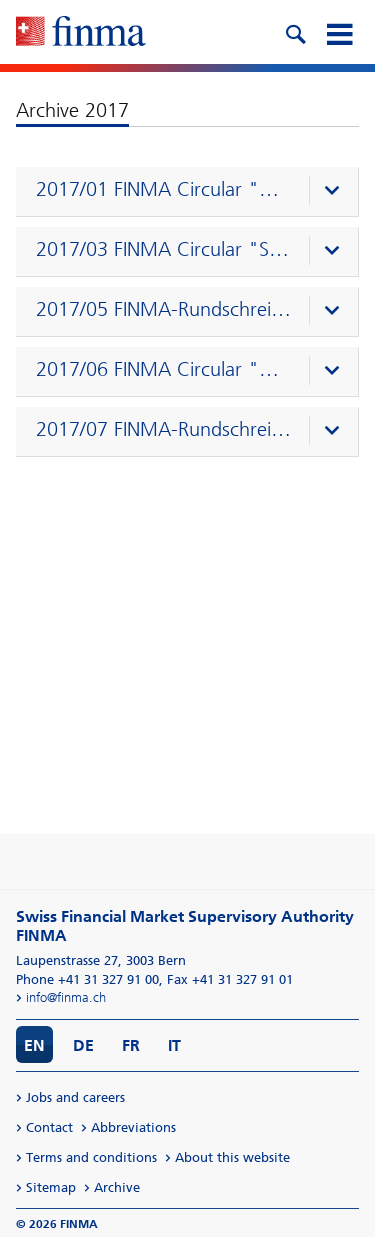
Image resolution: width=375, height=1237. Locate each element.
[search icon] (295, 32)
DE (83, 1045)
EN (34, 1045)
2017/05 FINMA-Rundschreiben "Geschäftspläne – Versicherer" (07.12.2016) (164, 309)
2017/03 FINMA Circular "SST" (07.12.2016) (164, 249)
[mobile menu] (339, 32)
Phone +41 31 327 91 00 (87, 979)
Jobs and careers (75, 1097)
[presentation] (192, 192)
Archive (117, 1187)
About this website (232, 1157)
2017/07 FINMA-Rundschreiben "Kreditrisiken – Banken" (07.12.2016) (164, 429)
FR (131, 1045)
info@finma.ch (66, 997)
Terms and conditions (91, 1157)
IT (174, 1045)
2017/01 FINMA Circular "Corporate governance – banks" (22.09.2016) (164, 189)
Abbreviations (133, 1127)
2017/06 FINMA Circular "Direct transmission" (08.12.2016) (164, 369)
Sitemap (51, 1187)
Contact (49, 1127)
